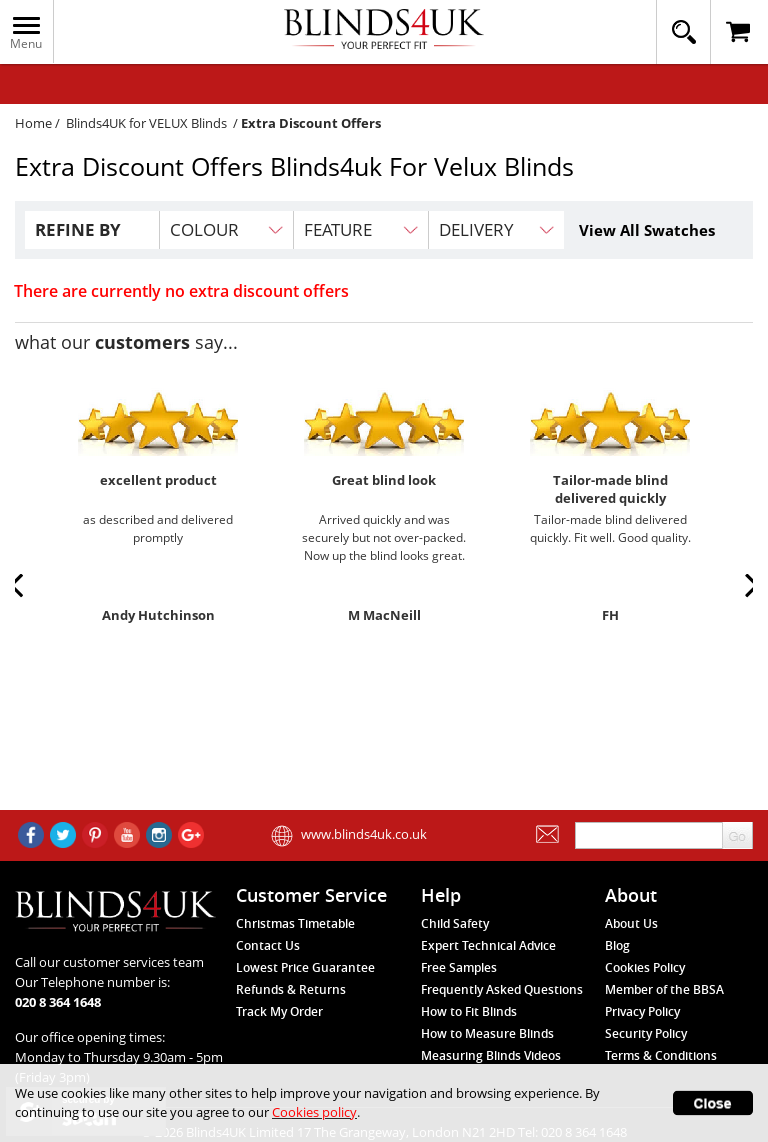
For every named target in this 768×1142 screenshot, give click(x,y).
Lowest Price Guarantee (305, 967)
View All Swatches (647, 230)
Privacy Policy (642, 1011)
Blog (617, 945)
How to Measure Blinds (487, 1033)
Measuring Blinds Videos (491, 1055)
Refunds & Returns (291, 989)
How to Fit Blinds (469, 1011)
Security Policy (646, 1033)
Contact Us (268, 945)
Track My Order (279, 1011)
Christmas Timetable (295, 923)
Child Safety (455, 923)
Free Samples (459, 967)
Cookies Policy (645, 967)
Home (33, 123)
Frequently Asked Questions (502, 989)
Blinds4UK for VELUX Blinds (146, 123)
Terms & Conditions (661, 1055)
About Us (631, 923)
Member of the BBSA (664, 989)
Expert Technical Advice (488, 945)
